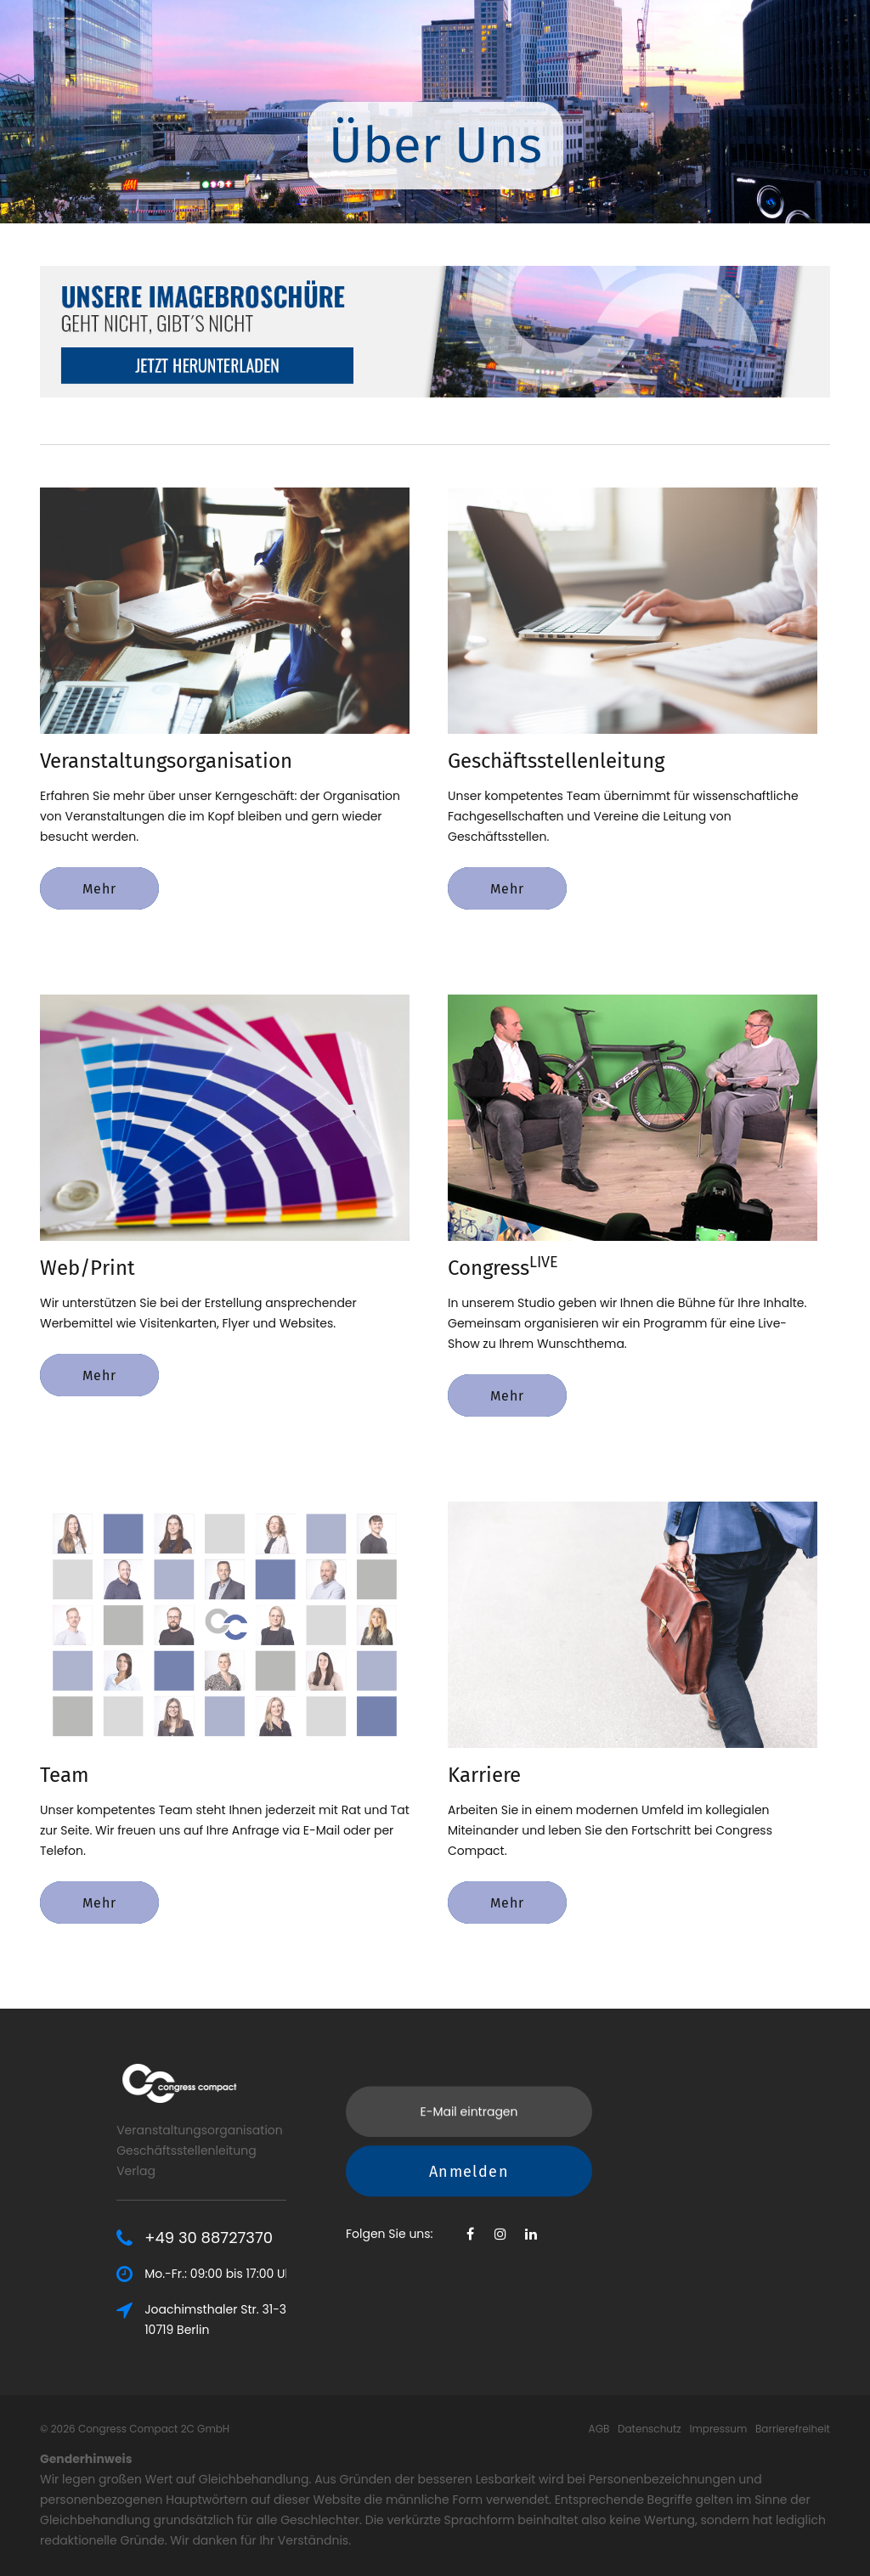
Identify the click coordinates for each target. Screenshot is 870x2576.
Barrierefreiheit (792, 2428)
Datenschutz (649, 2428)
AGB (599, 2428)
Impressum (718, 2428)
